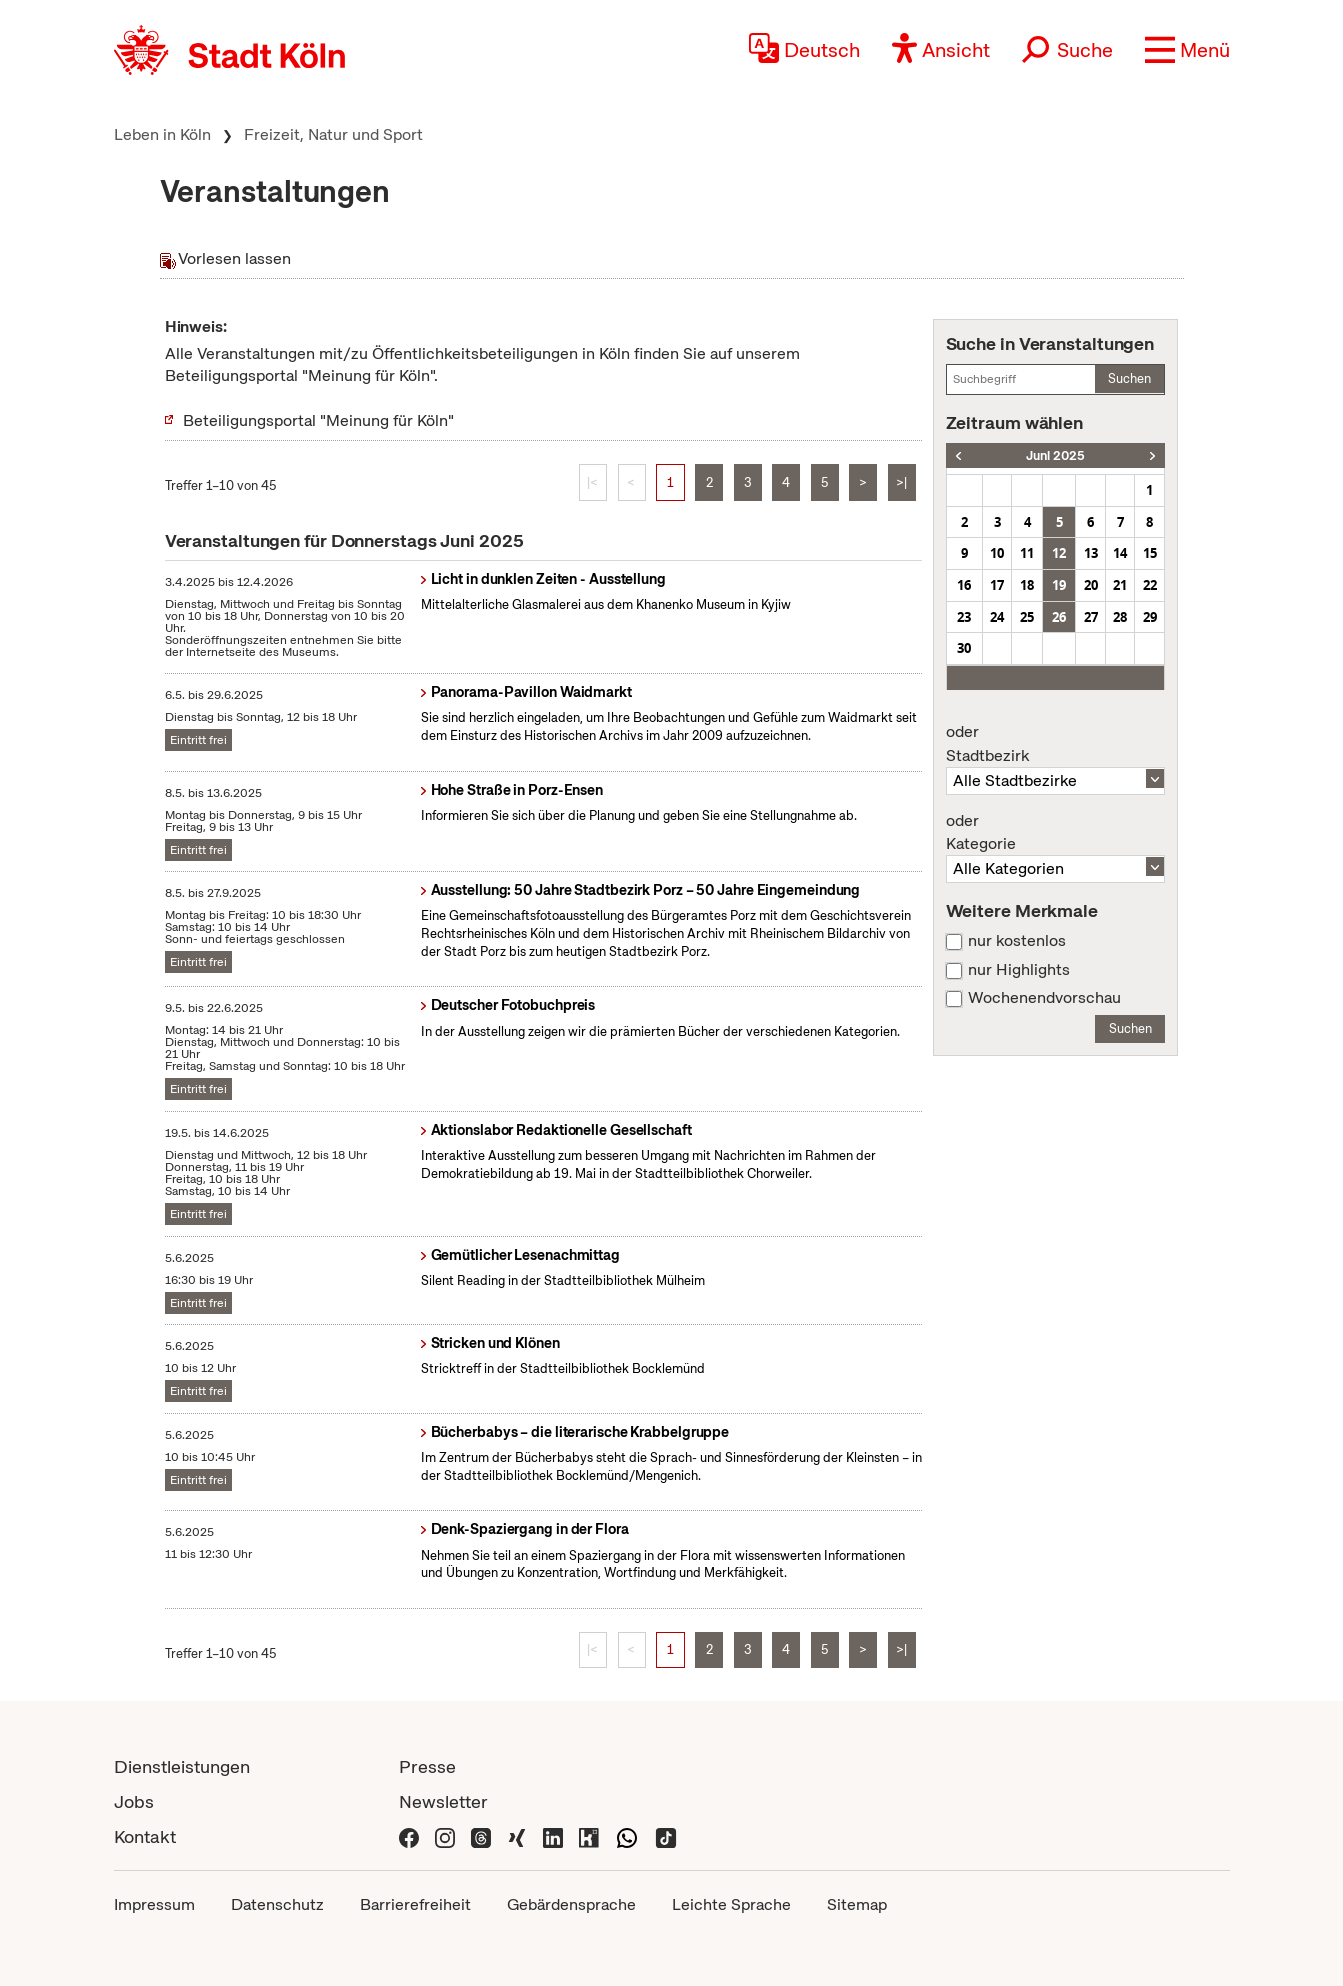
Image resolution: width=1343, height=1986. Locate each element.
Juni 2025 (1055, 455)
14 (1120, 553)
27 (1091, 617)
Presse (427, 1766)
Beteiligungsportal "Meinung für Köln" (318, 420)
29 (1150, 617)
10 (997, 553)
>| (901, 482)
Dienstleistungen (182, 1766)
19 (1059, 585)
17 (997, 585)
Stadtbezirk (1056, 744)
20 (1091, 585)
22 (1150, 585)
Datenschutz (277, 1904)
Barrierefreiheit (415, 1904)
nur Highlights (1019, 970)
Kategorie (1056, 833)
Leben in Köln (162, 134)
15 (1150, 553)
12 (1059, 553)
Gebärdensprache (571, 1904)
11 (1027, 553)
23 (964, 617)
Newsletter (443, 1801)
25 (1027, 617)
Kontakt (145, 1836)
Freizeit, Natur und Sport (333, 134)
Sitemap (857, 1904)
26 (1059, 617)
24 (997, 617)
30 (964, 648)
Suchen (1129, 378)
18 (1027, 585)
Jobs (134, 1801)
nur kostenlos (1017, 941)
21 (1120, 585)
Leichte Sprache (731, 1904)
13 (1091, 553)
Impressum (154, 1904)
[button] (1187, 50)
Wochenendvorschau (1044, 998)
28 (1120, 617)
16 (964, 585)
